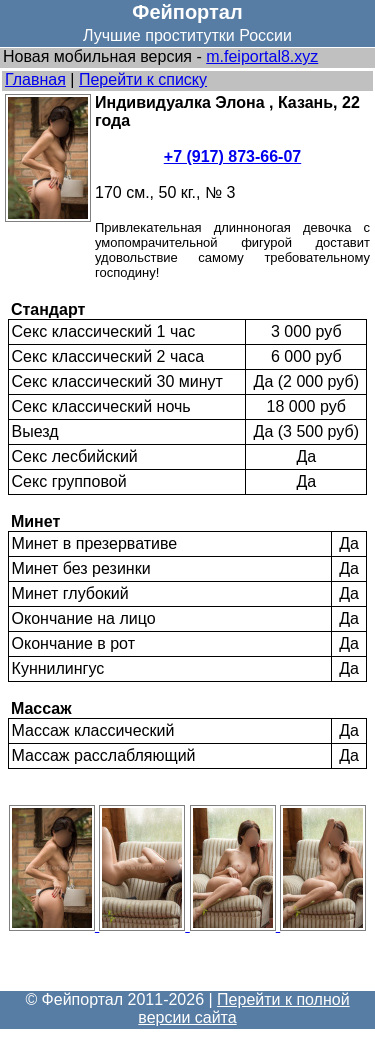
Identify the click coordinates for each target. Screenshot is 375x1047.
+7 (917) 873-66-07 (232, 156)
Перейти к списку (143, 79)
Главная (35, 79)
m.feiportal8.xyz (262, 56)
